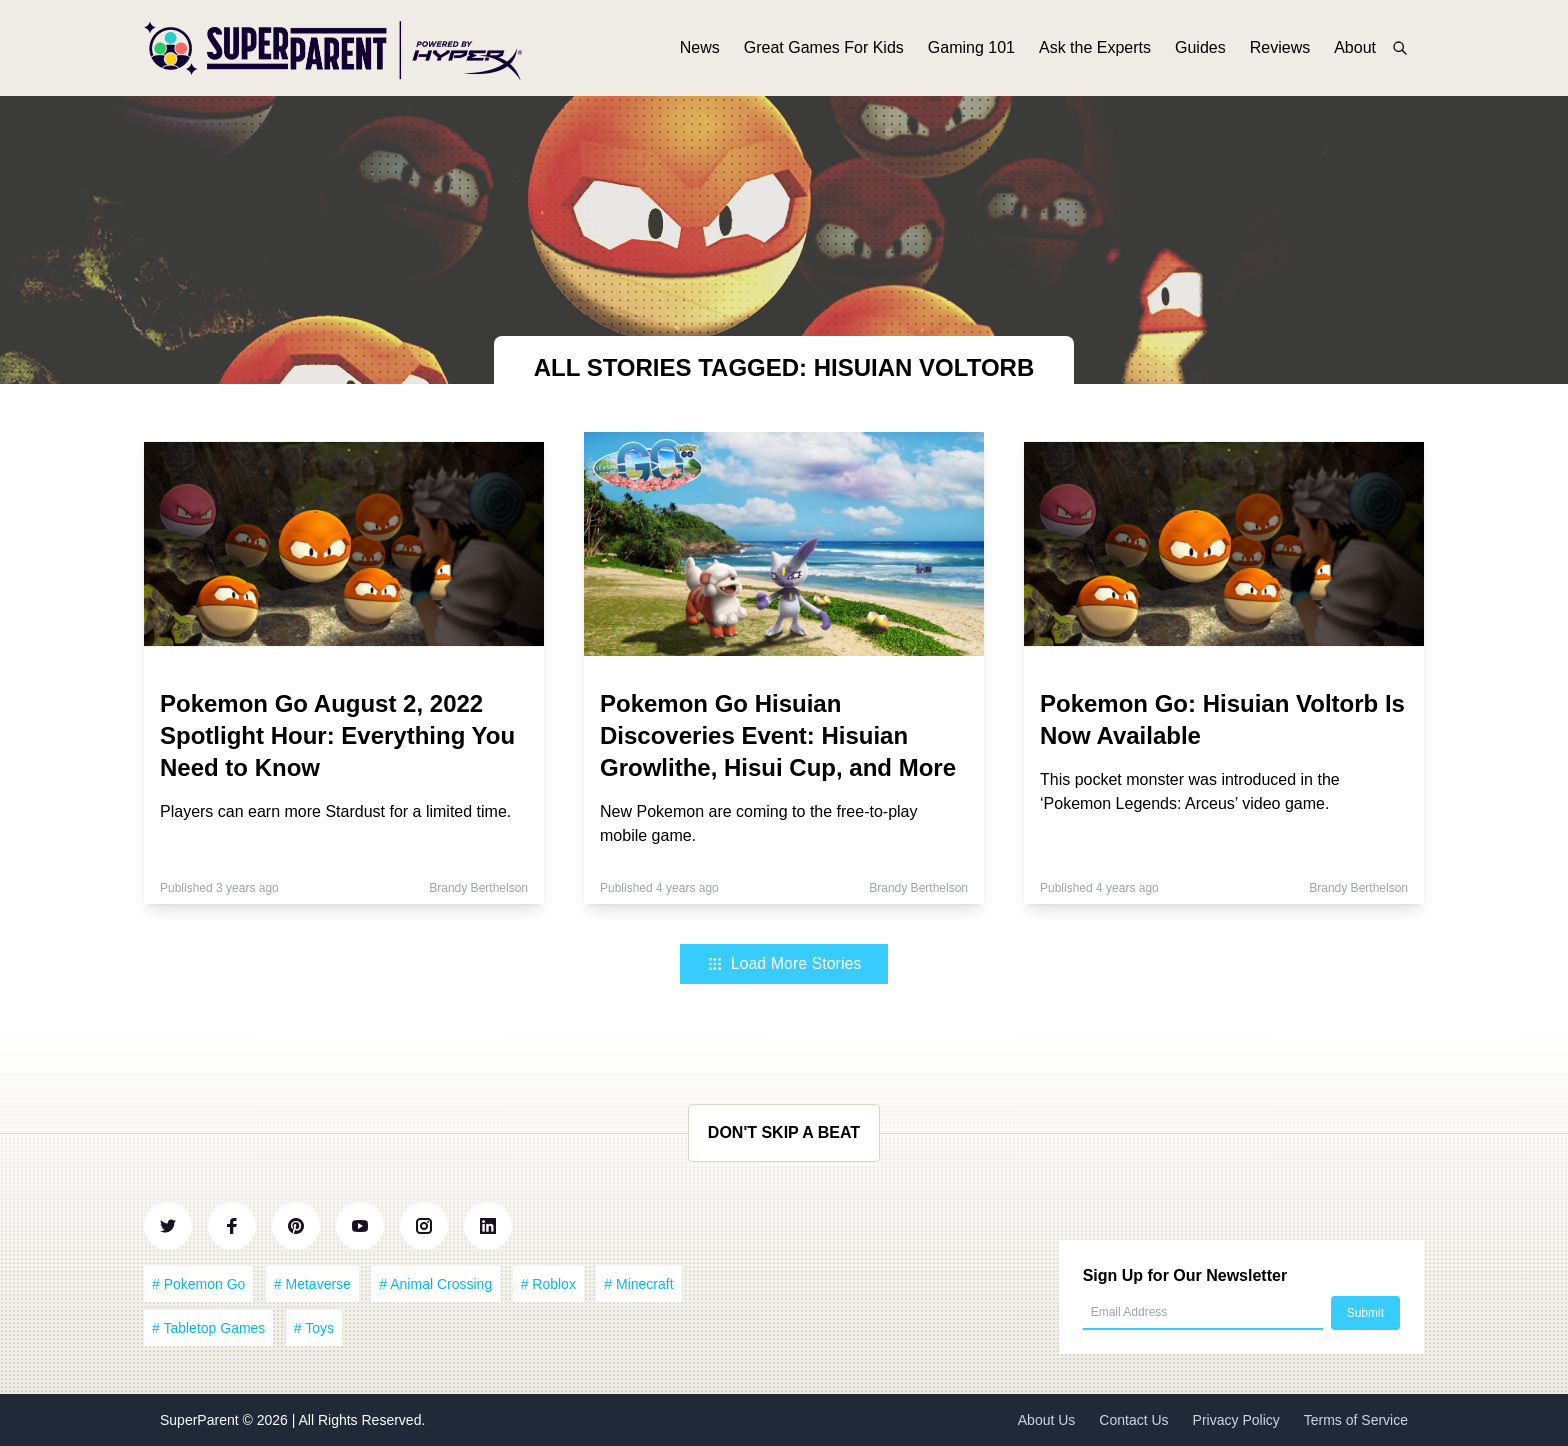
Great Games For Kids (824, 47)
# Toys (314, 1328)
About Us (1047, 1420)
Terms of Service (1356, 1420)
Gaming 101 (971, 47)
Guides (1200, 47)
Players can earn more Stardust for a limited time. (335, 811)
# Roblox (548, 1284)
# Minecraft (638, 1284)
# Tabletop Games (208, 1328)
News (700, 47)
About (1355, 47)
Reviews (1280, 47)
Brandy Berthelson (478, 888)
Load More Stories (784, 963)
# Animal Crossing (435, 1284)
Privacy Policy (1236, 1420)
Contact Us (1133, 1420)
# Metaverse (312, 1284)
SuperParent (201, 1420)
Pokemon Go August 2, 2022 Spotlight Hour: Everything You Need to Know (337, 735)
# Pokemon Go (198, 1284)
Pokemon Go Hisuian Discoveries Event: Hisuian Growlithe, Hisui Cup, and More (778, 735)
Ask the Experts (1095, 47)
